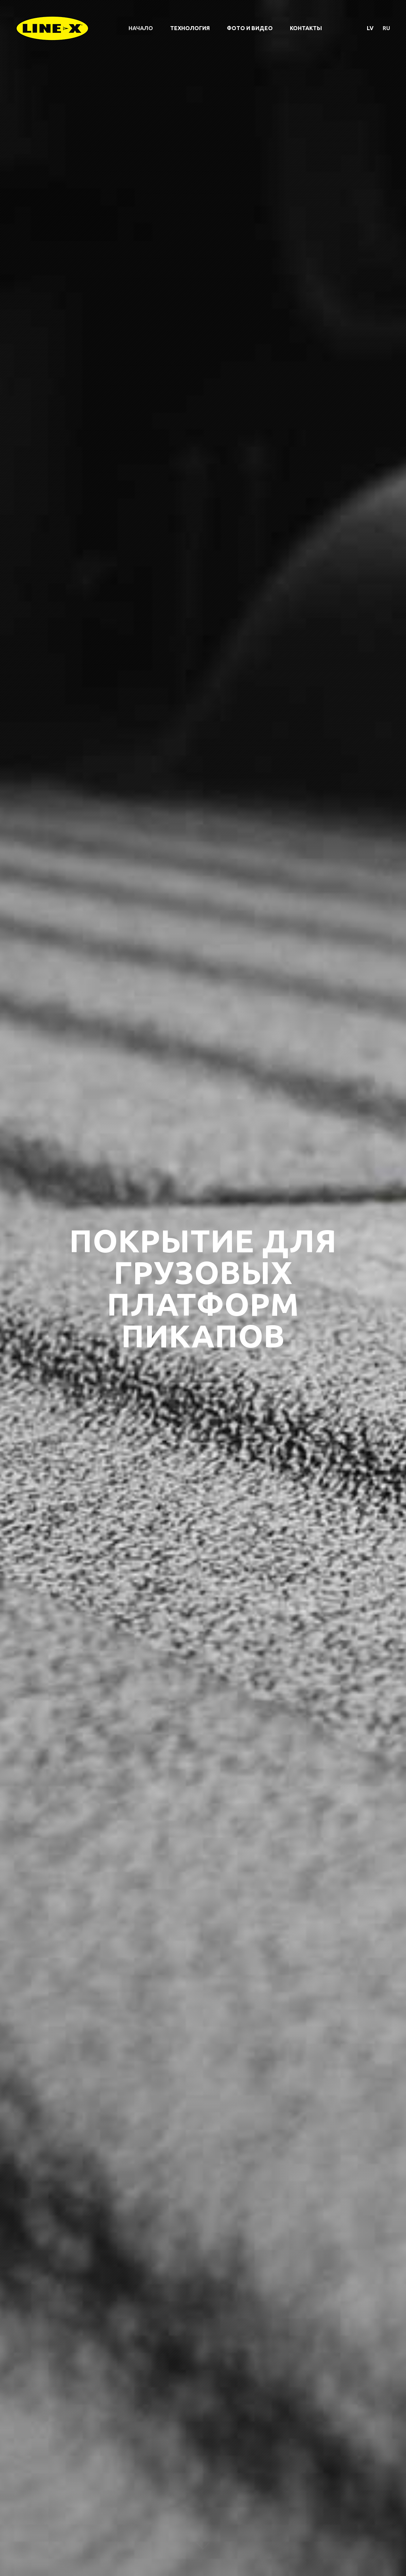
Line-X (52, 28)
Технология (190, 28)
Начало (140, 28)
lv (370, 28)
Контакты (306, 28)
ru (386, 28)
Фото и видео (250, 28)
